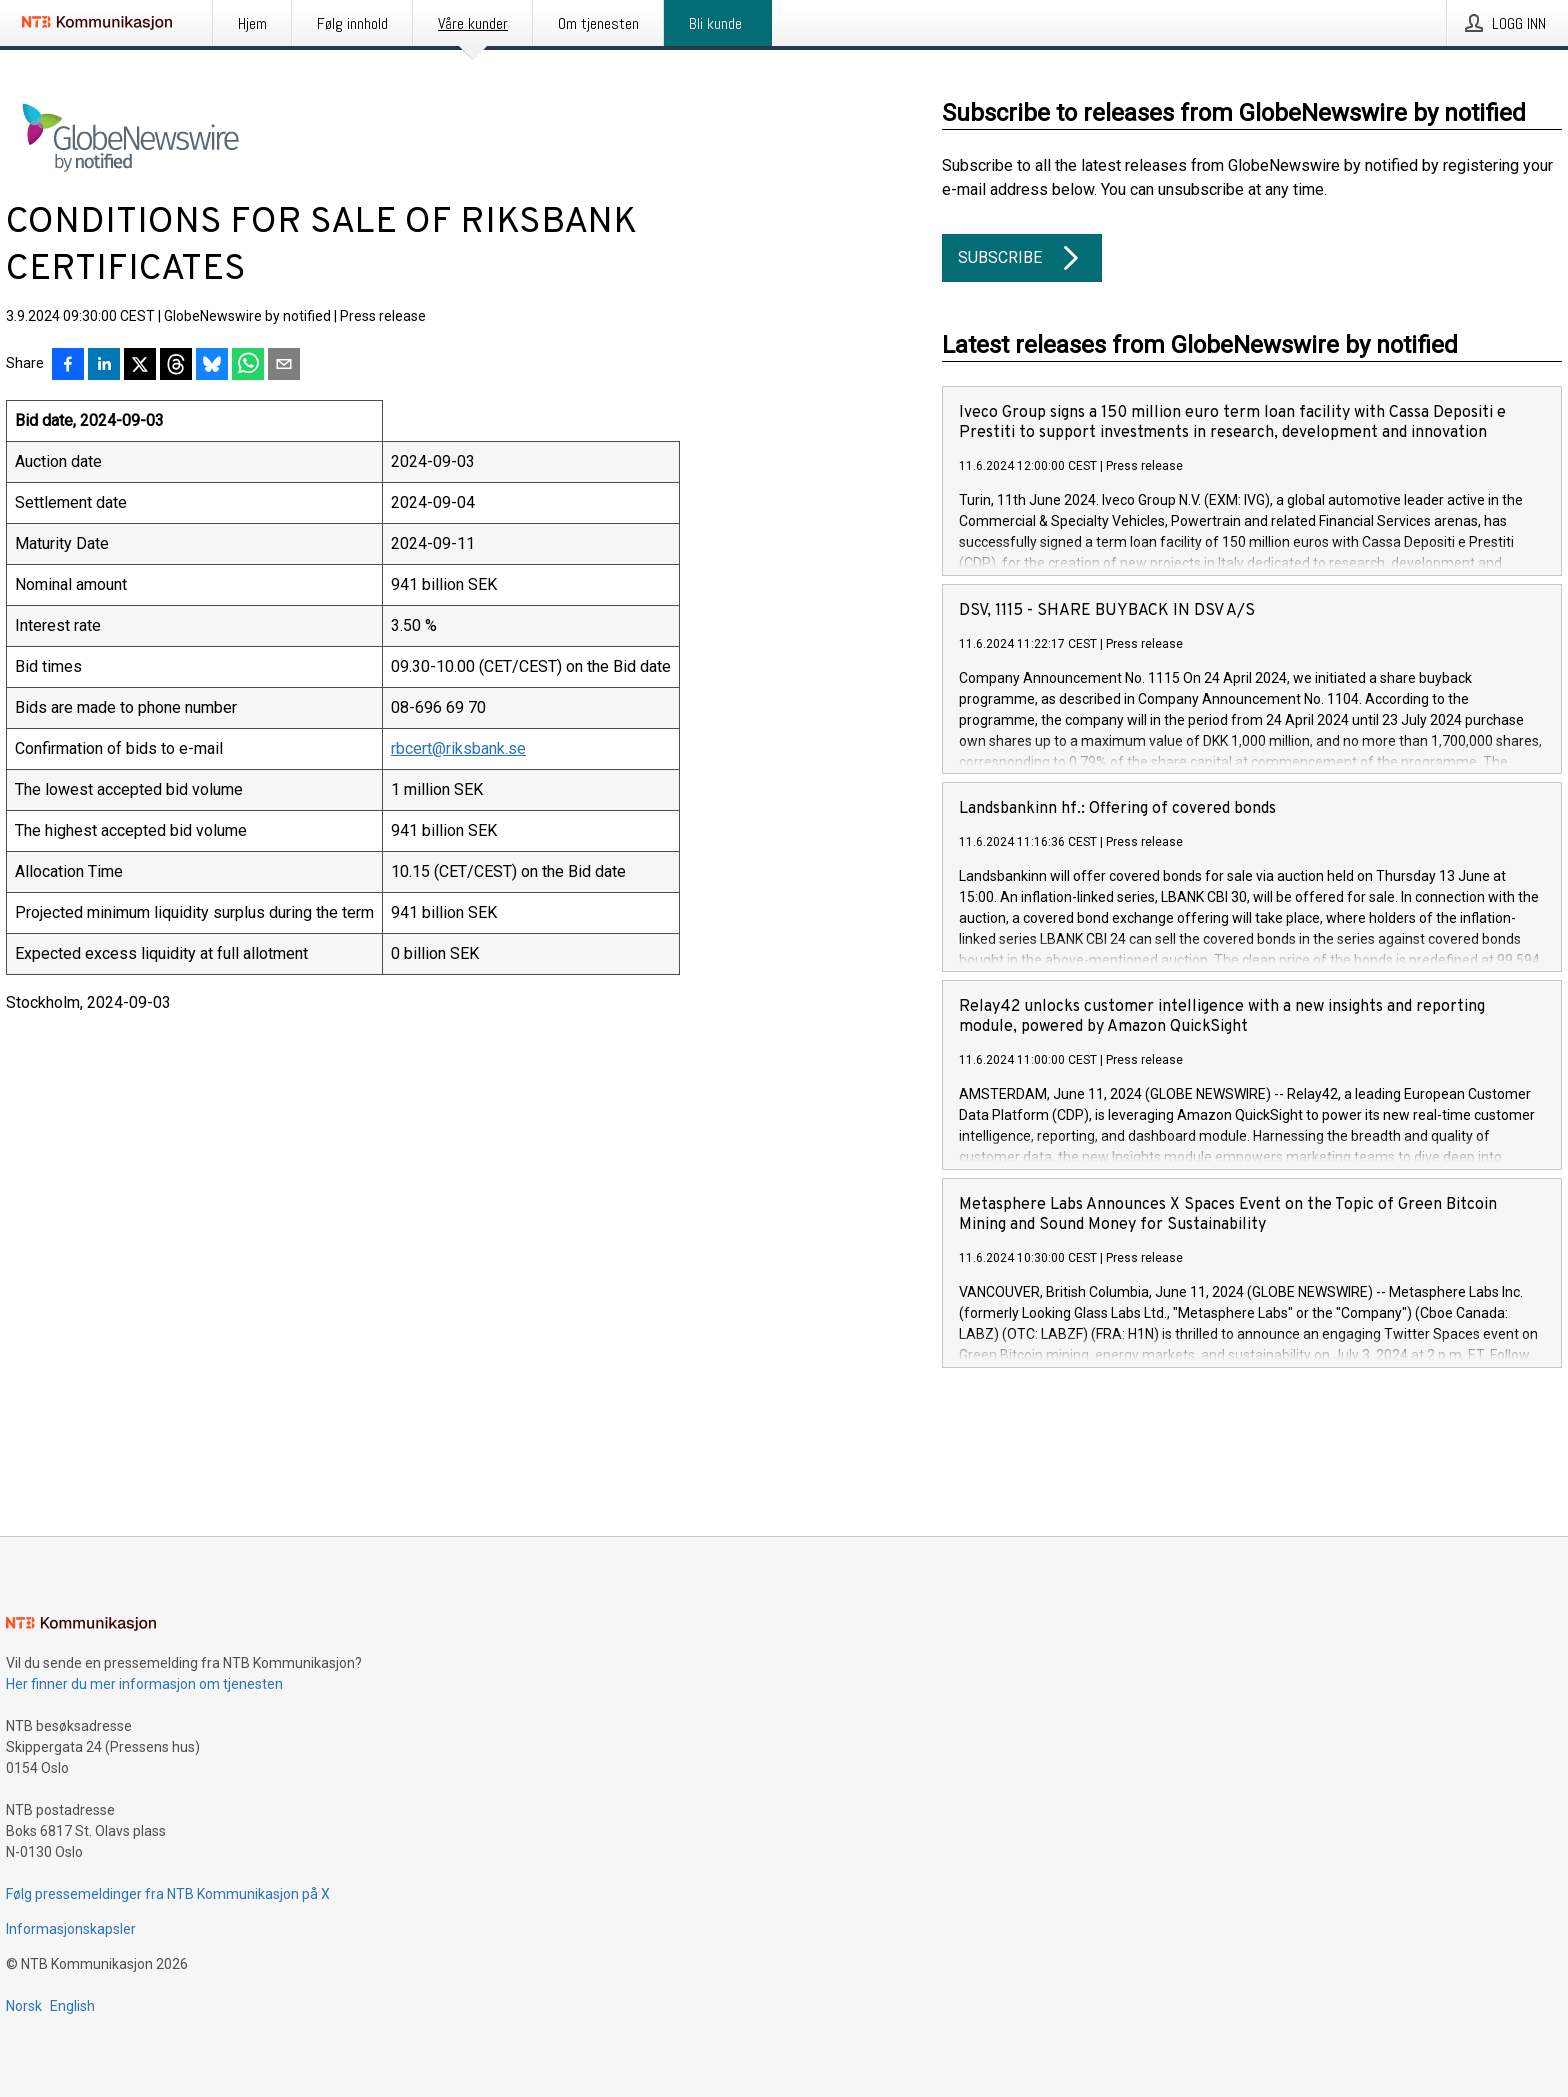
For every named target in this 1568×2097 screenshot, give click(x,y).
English (72, 2006)
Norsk (24, 2006)
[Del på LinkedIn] (104, 366)
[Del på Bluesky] (212, 366)
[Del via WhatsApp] (248, 366)
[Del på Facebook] (68, 366)
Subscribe (1022, 258)
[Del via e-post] (284, 366)
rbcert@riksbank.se (458, 748)
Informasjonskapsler (71, 1929)
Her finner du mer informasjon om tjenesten (144, 1684)
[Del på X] (140, 366)
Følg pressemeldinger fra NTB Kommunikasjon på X (168, 1894)
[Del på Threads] (176, 366)
